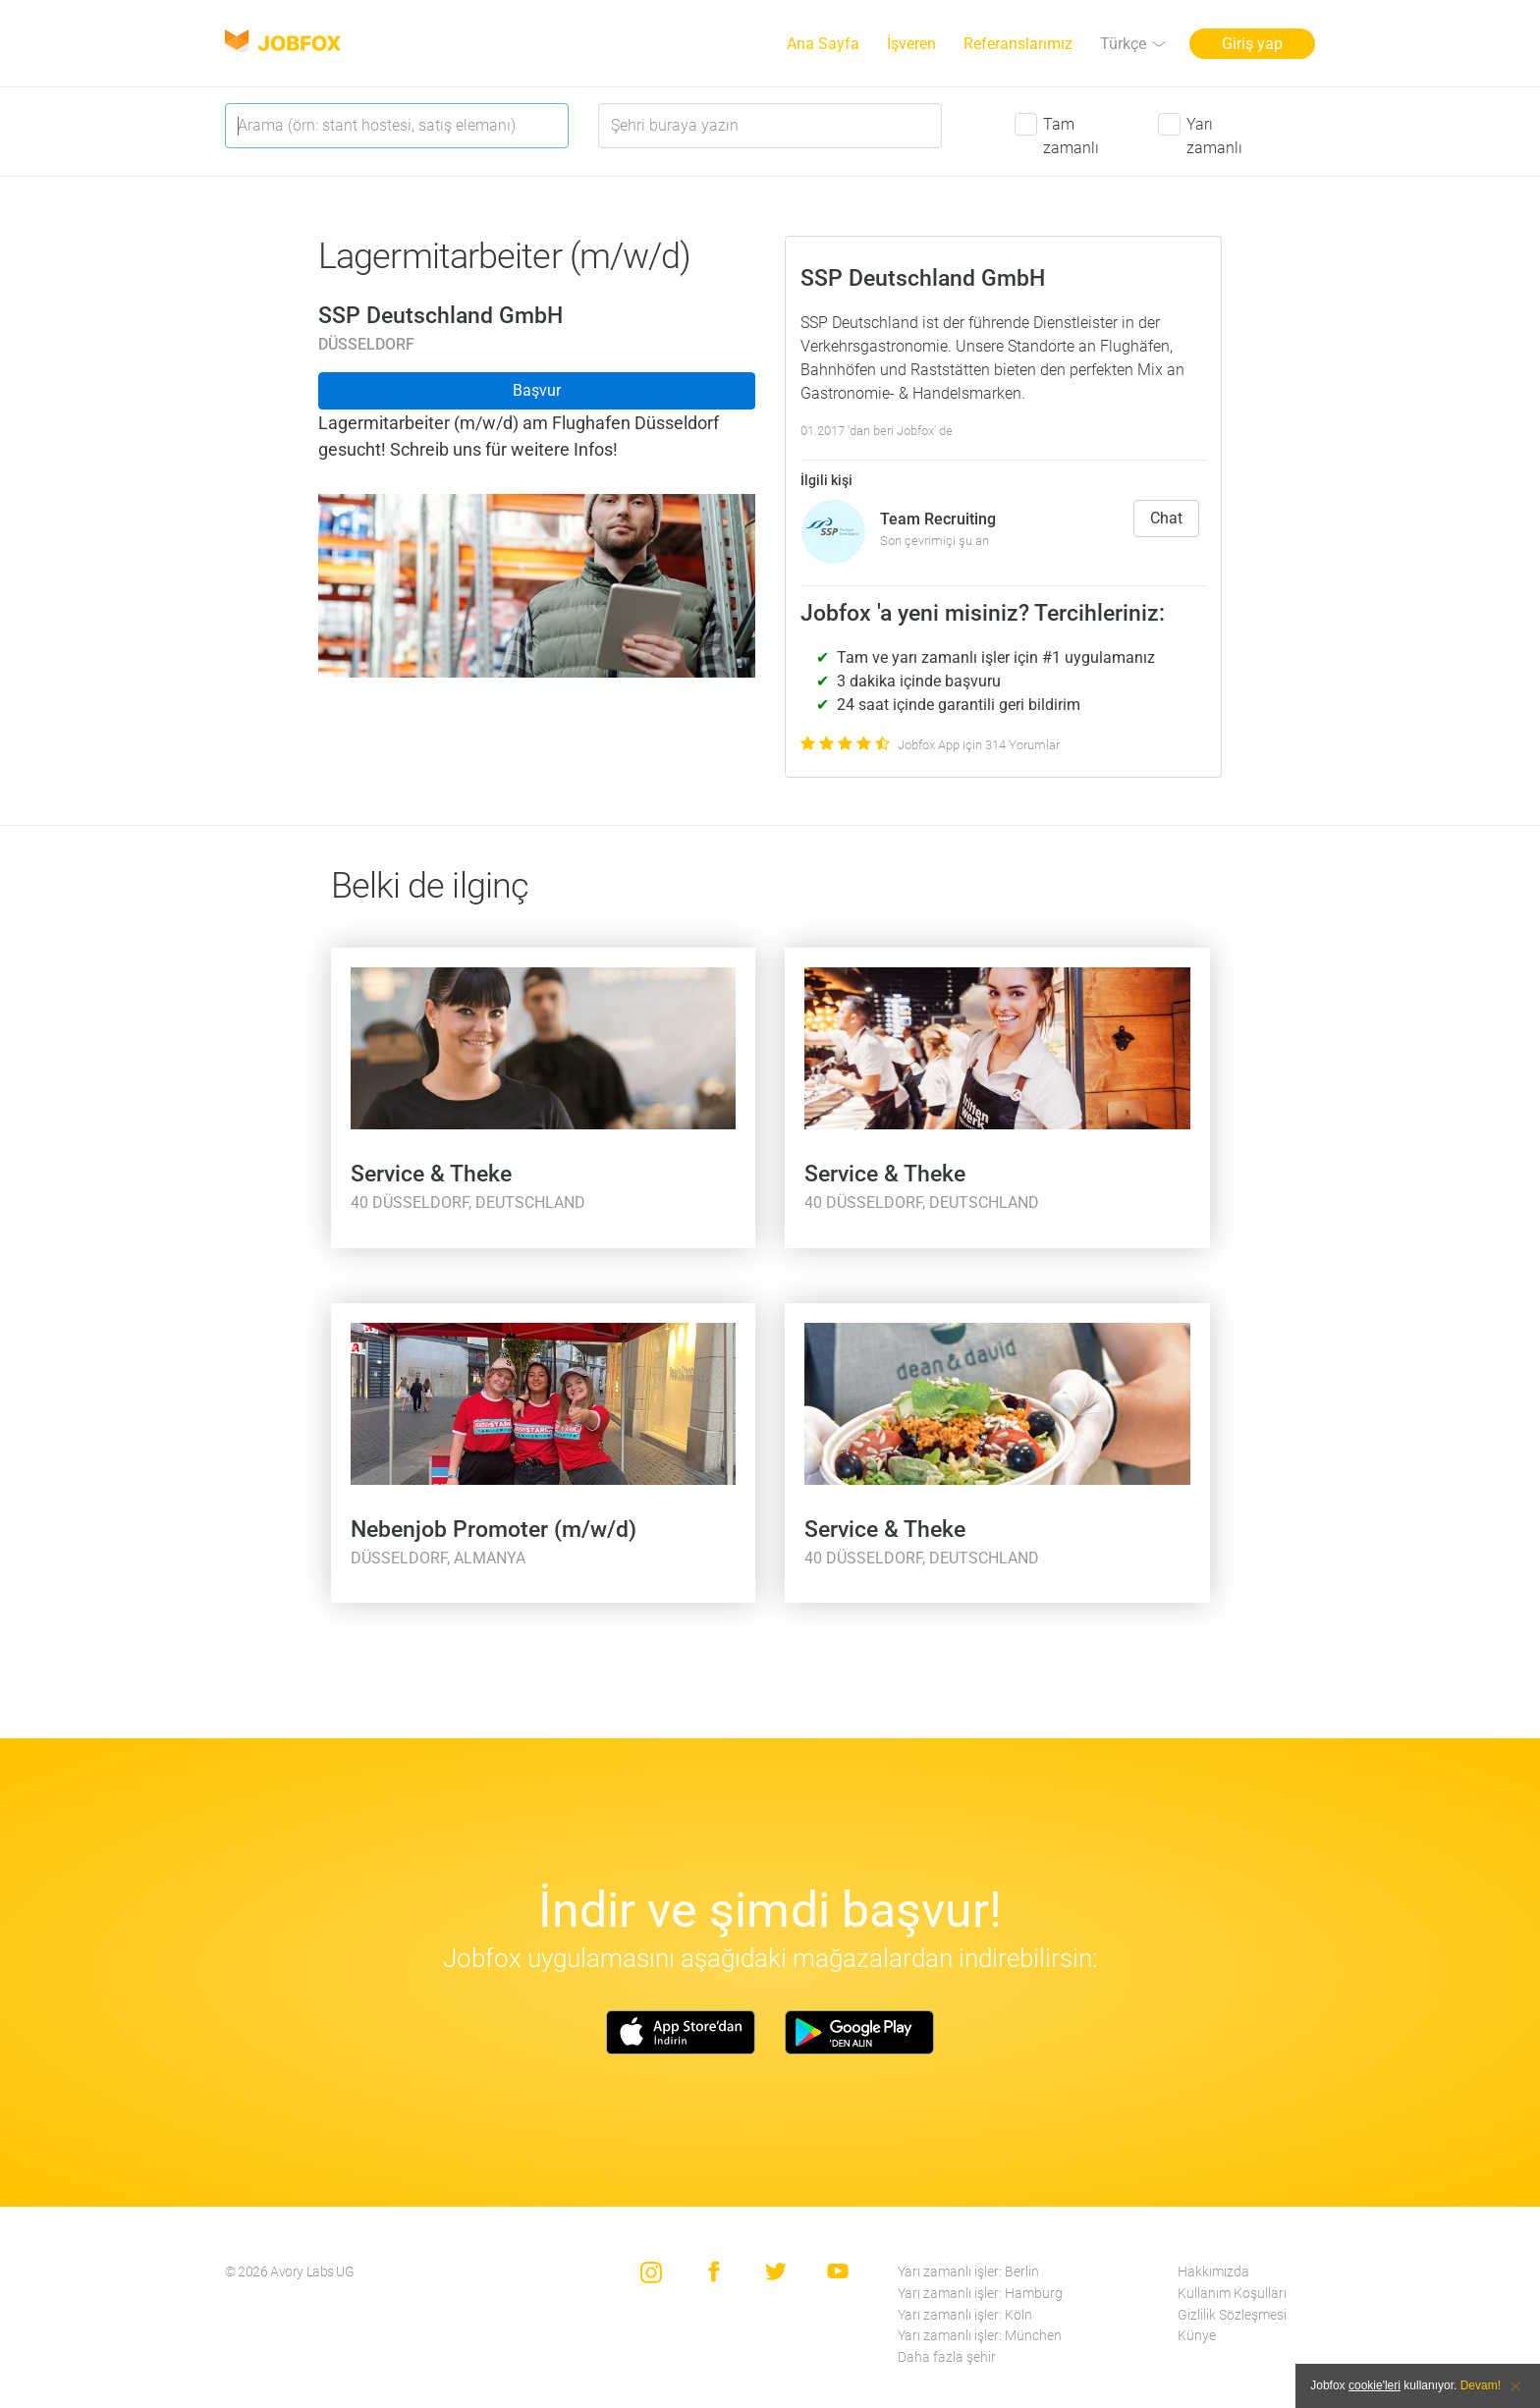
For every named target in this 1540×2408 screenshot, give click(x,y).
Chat (1166, 518)
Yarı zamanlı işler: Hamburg (980, 2293)
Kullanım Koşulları (1232, 2293)
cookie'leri (1374, 2385)
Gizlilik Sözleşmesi (1232, 2315)
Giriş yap (1252, 43)
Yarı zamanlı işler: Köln (965, 2315)
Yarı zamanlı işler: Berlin (968, 2272)
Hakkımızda (1213, 2272)
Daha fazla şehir (947, 2357)
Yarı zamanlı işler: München (980, 2335)
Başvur (537, 390)
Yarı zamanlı (1214, 136)
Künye (1197, 2335)
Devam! (1480, 2385)
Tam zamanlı (1071, 136)
